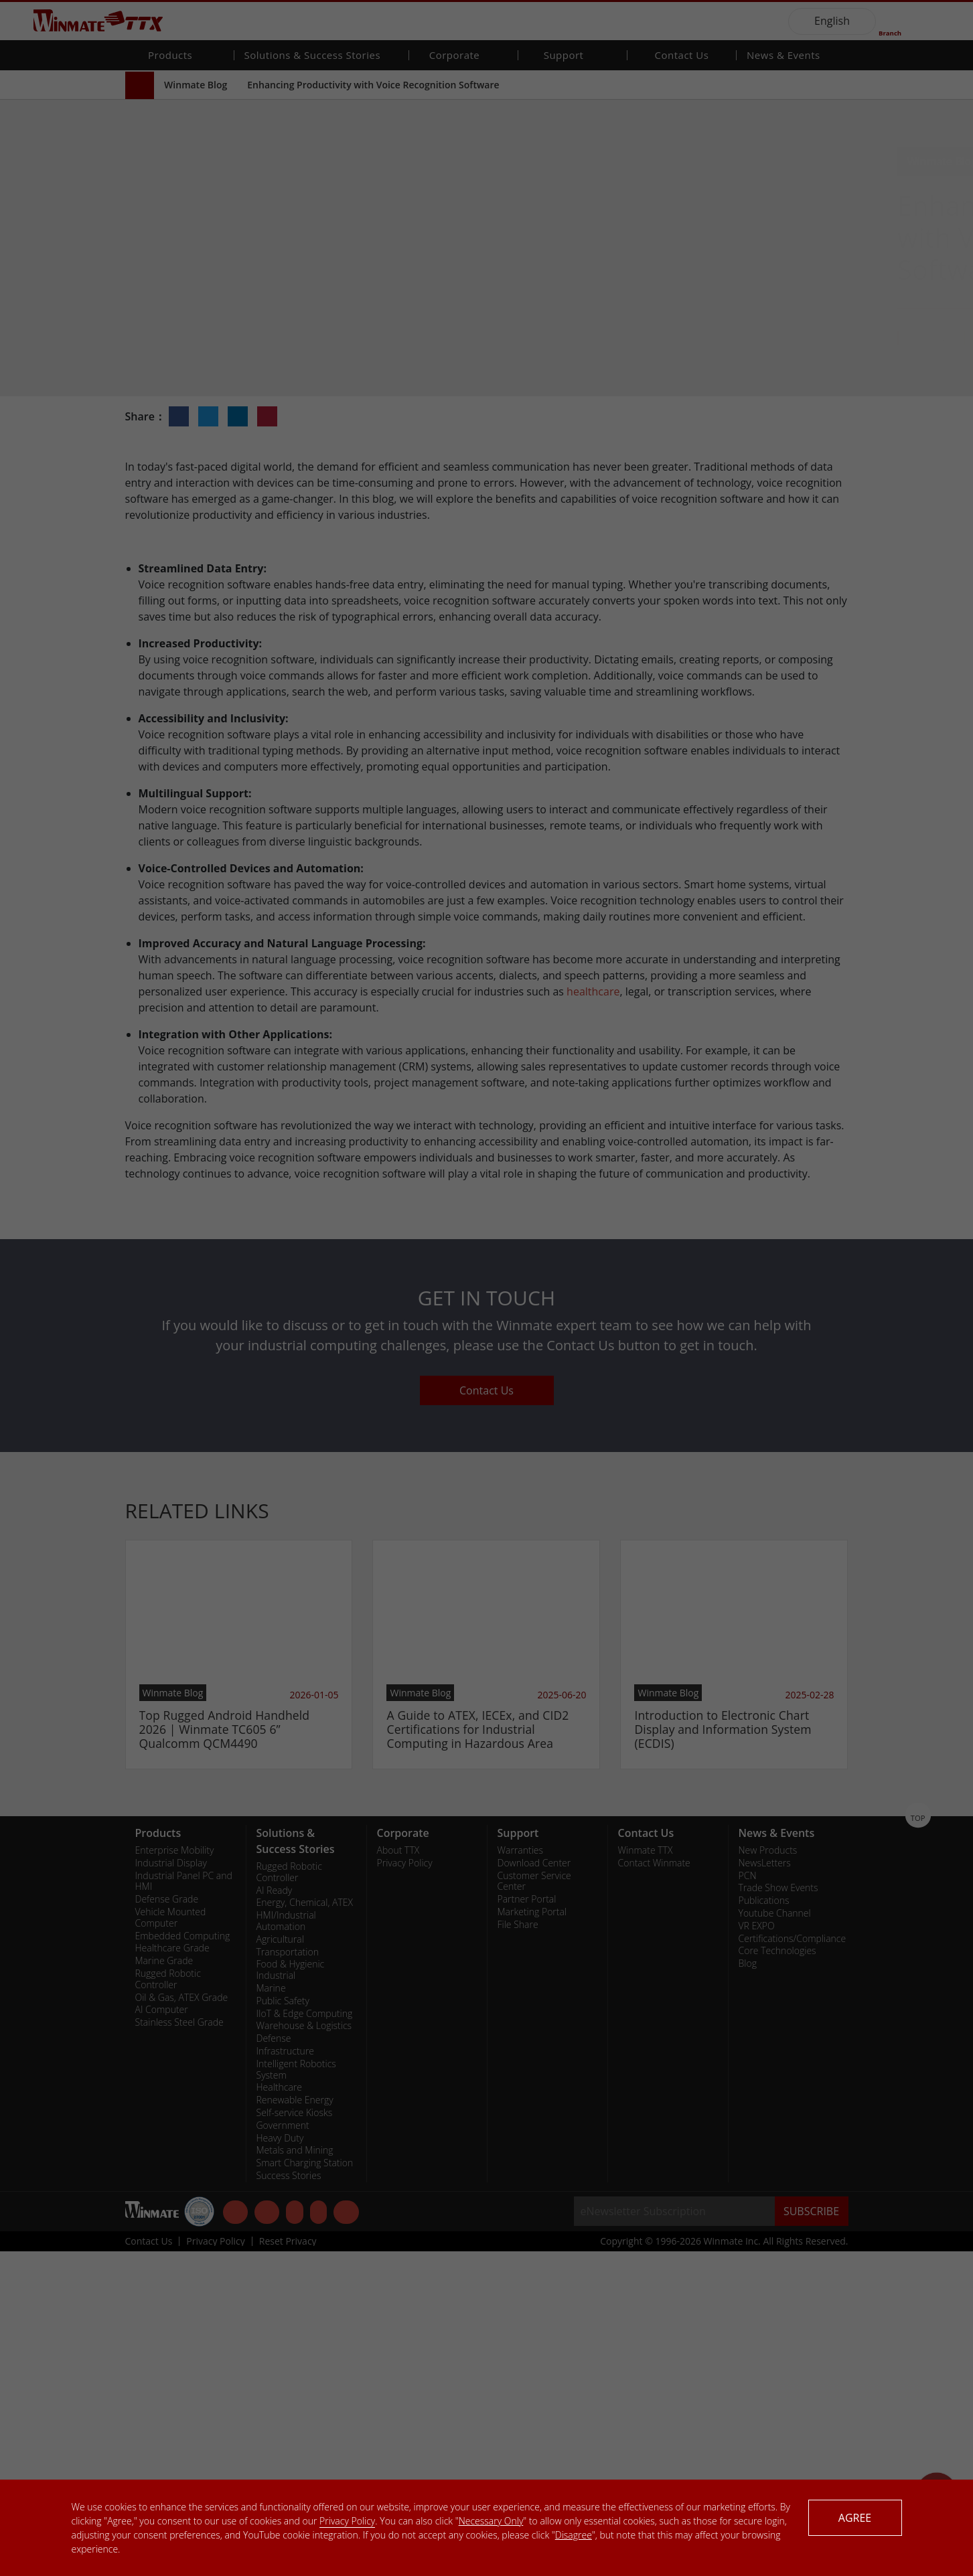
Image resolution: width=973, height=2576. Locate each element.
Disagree (573, 2534)
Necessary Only (491, 2520)
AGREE (854, 2517)
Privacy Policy (347, 2520)
